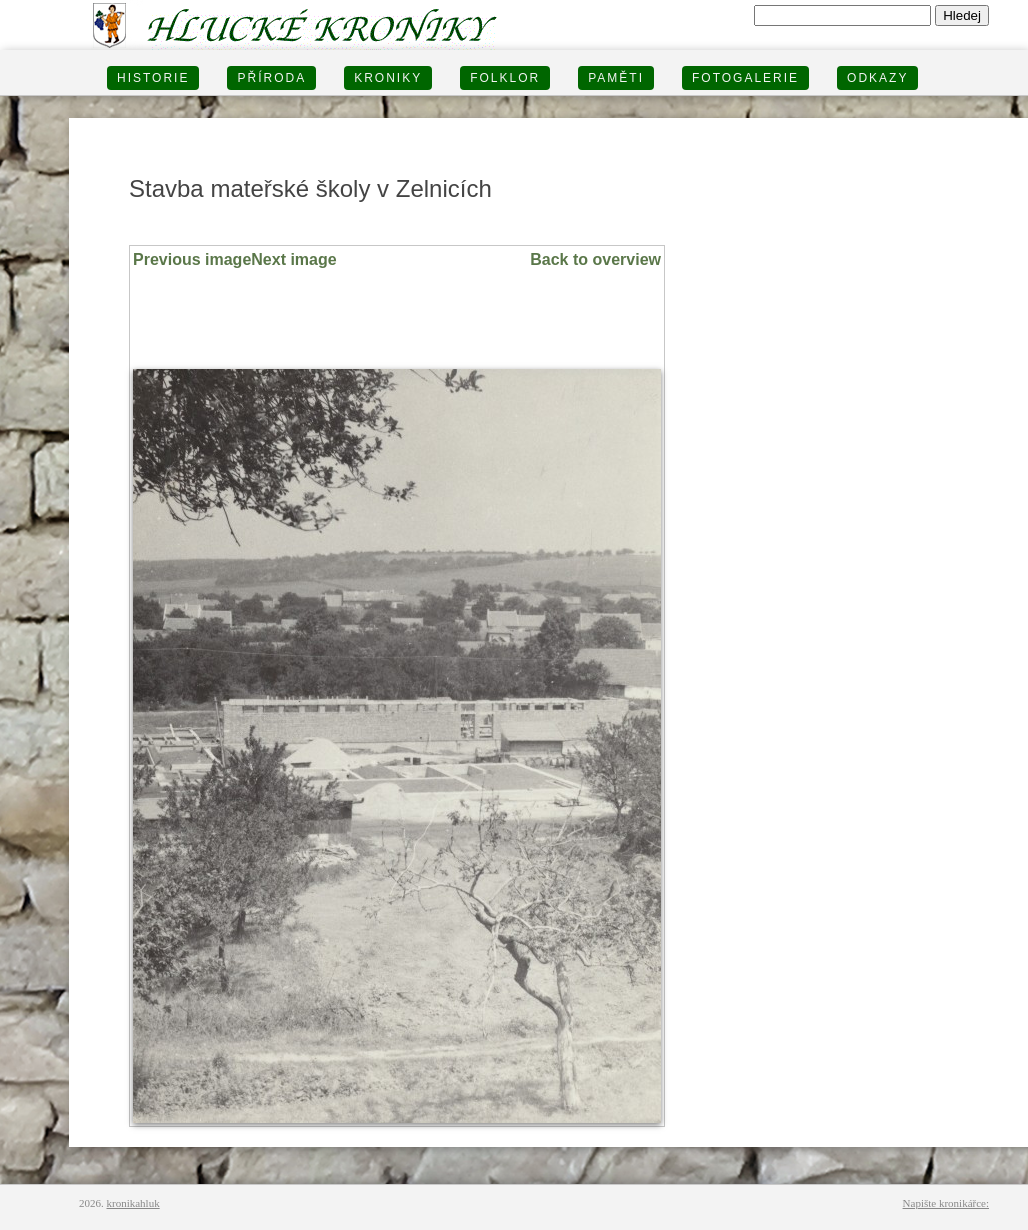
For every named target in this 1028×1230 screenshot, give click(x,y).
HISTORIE (153, 78)
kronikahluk (133, 1203)
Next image (293, 259)
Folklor (505, 78)
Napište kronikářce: (946, 1203)
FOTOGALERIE (745, 78)
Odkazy (877, 78)
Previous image (192, 259)
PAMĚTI (616, 78)
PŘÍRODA (271, 78)
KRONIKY (388, 78)
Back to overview (595, 259)
